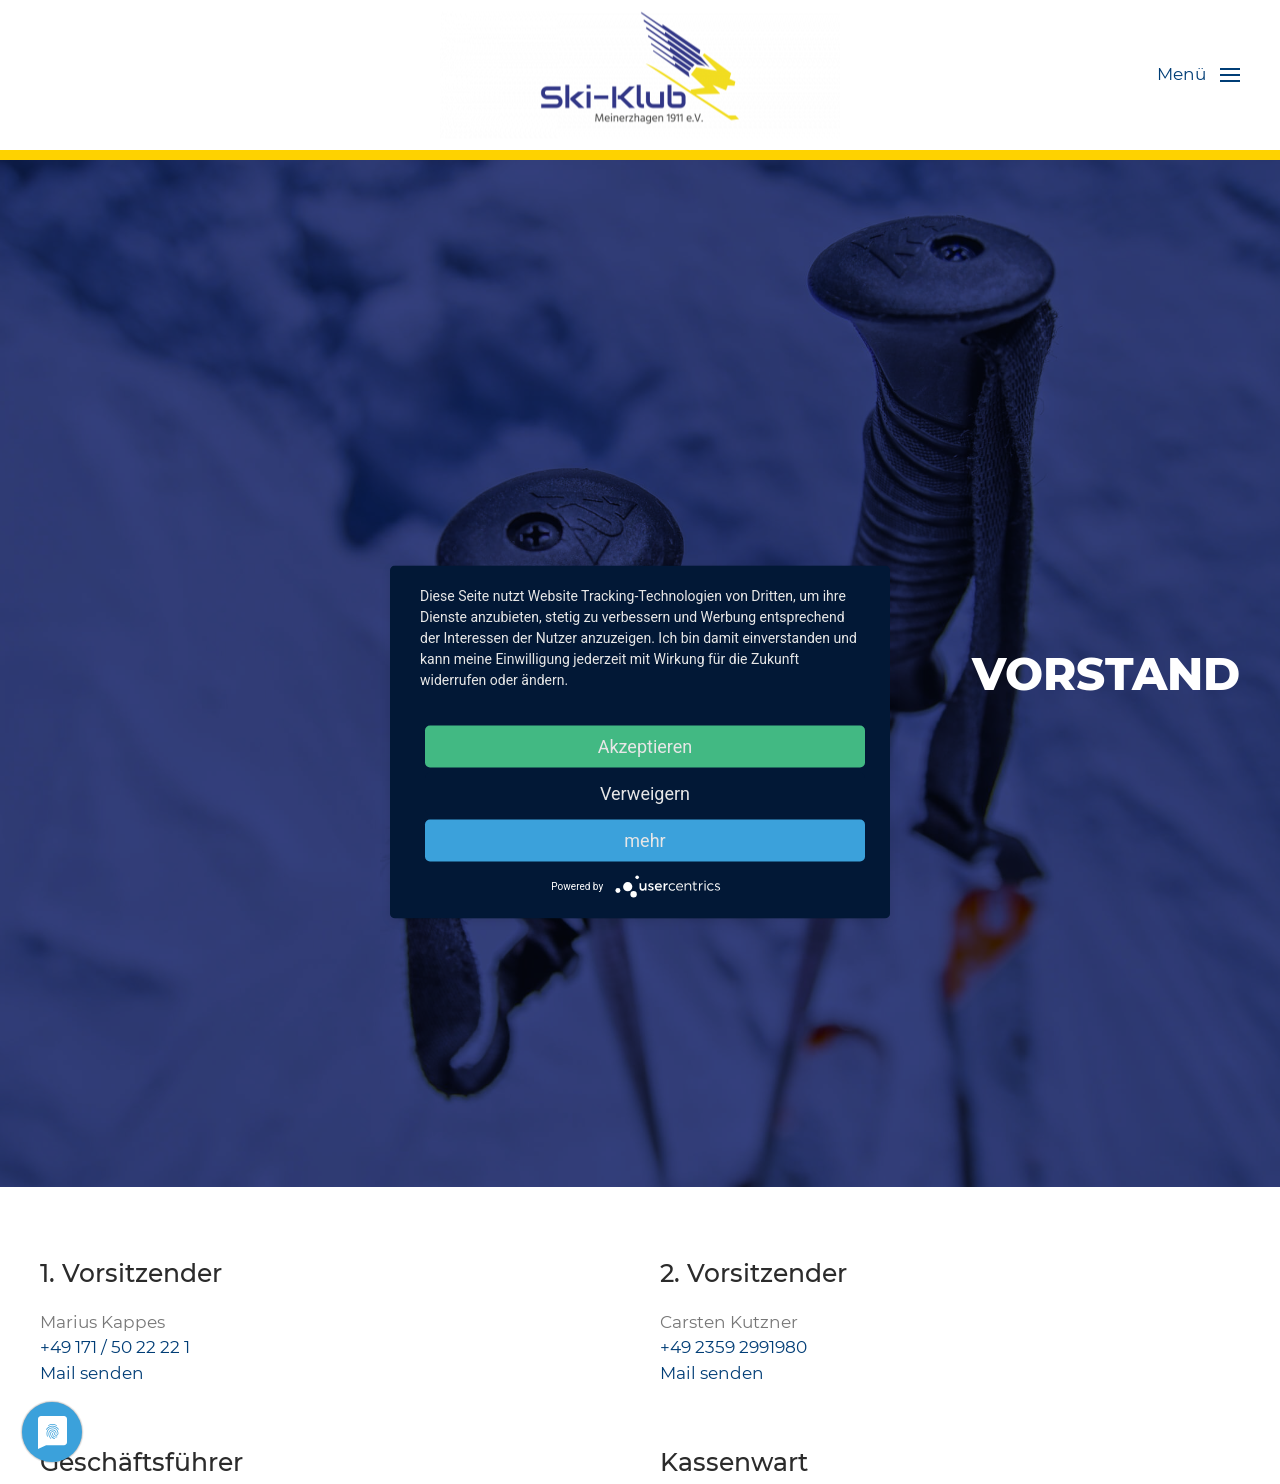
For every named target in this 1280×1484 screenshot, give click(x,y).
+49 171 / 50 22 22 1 (115, 1347)
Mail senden (92, 1373)
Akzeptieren (645, 746)
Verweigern (645, 793)
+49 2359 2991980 (733, 1347)
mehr (644, 840)
